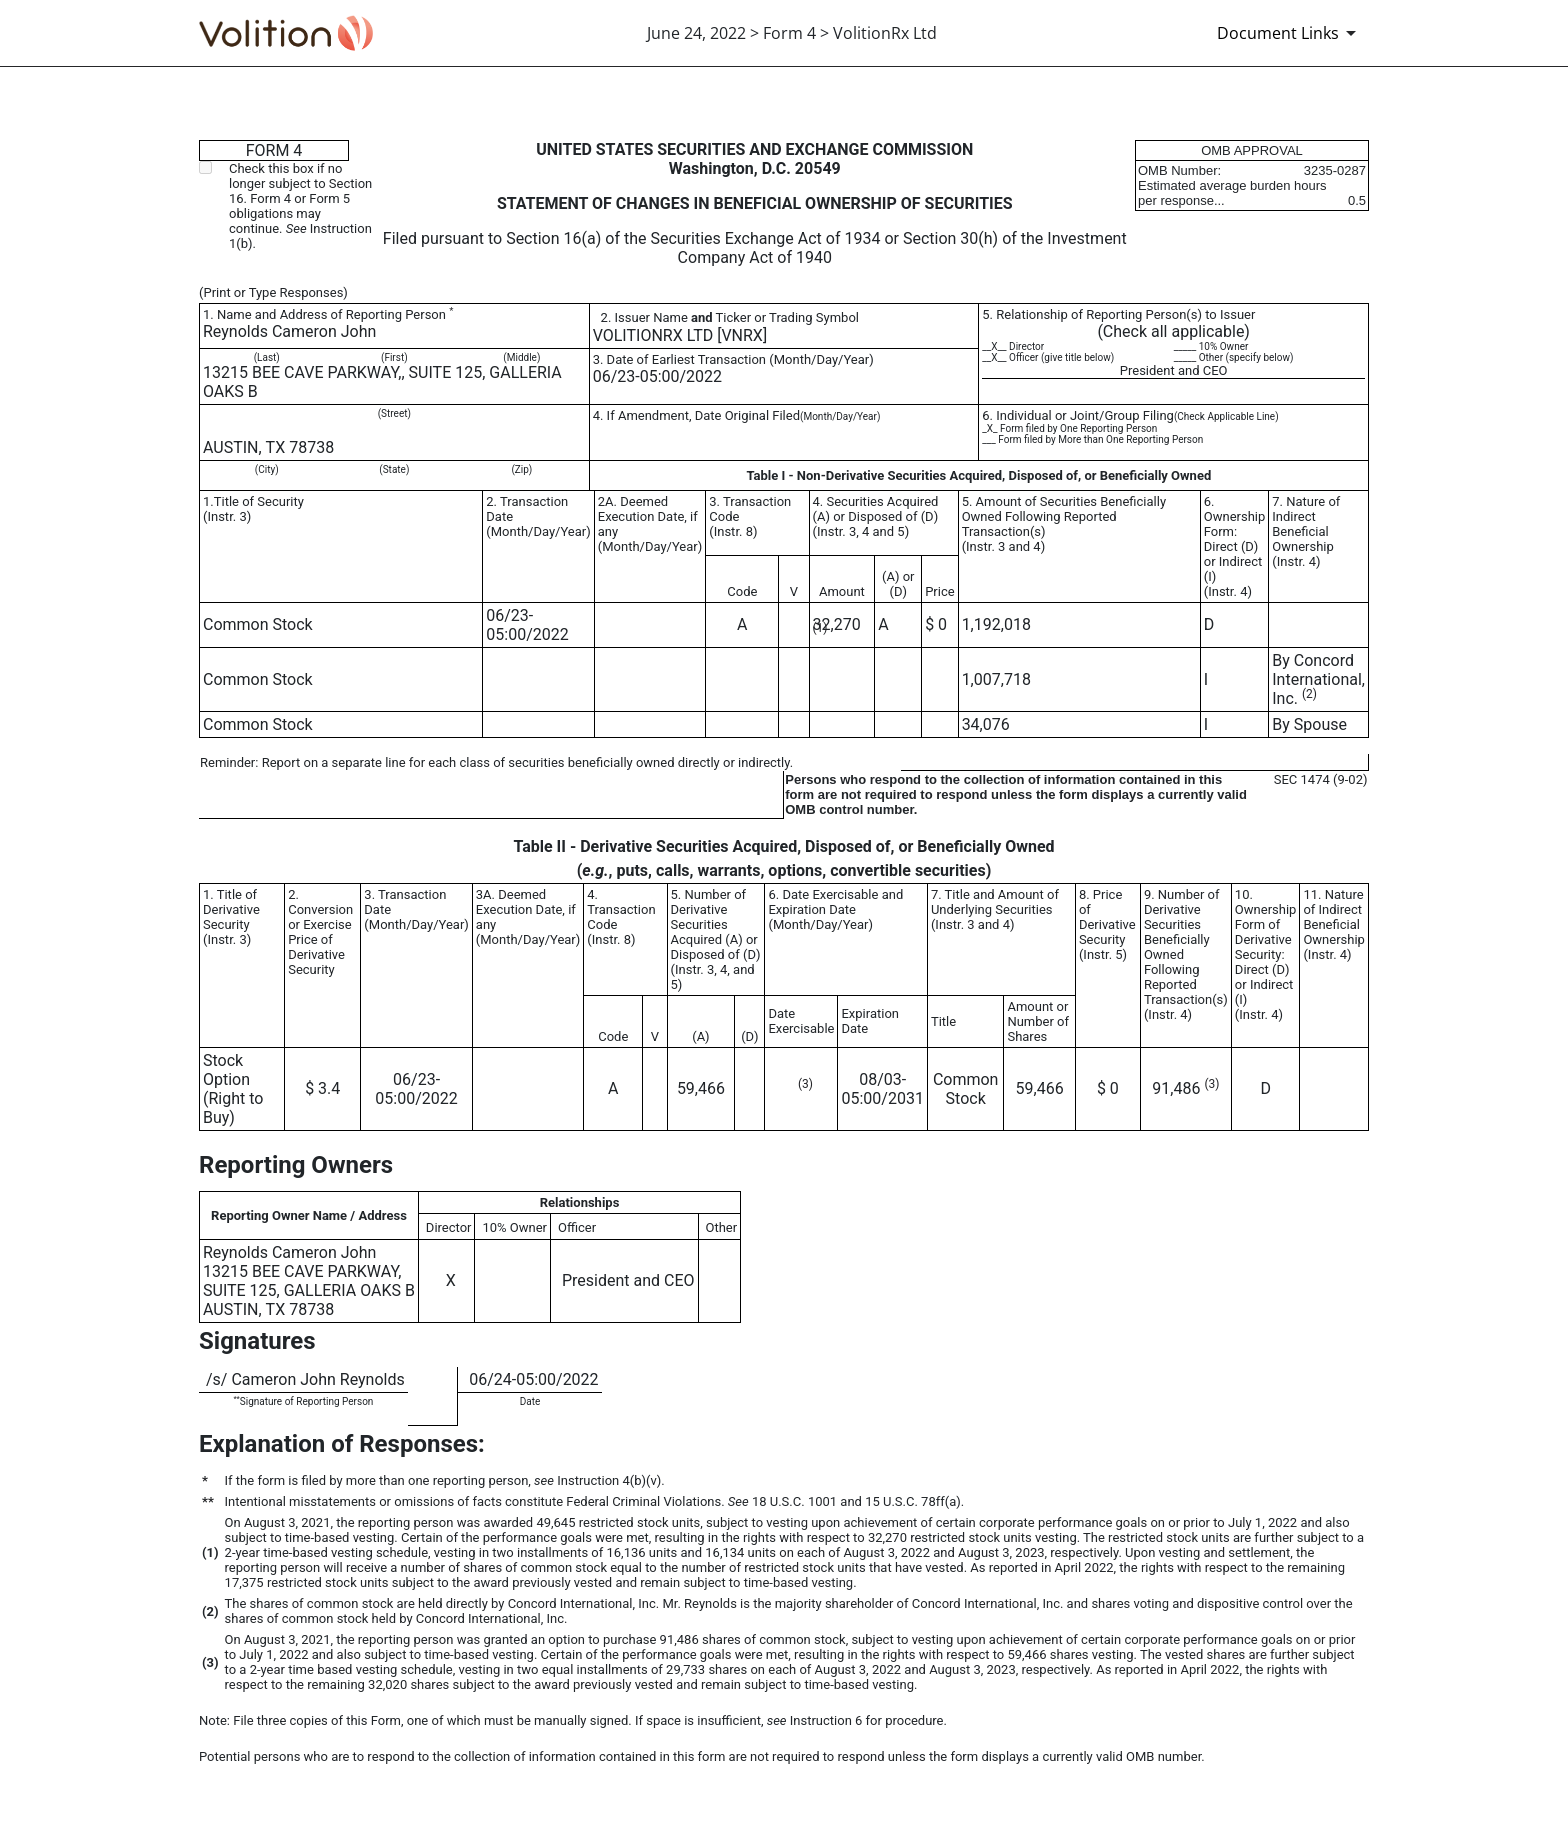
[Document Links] (1290, 33)
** (236, 1398)
